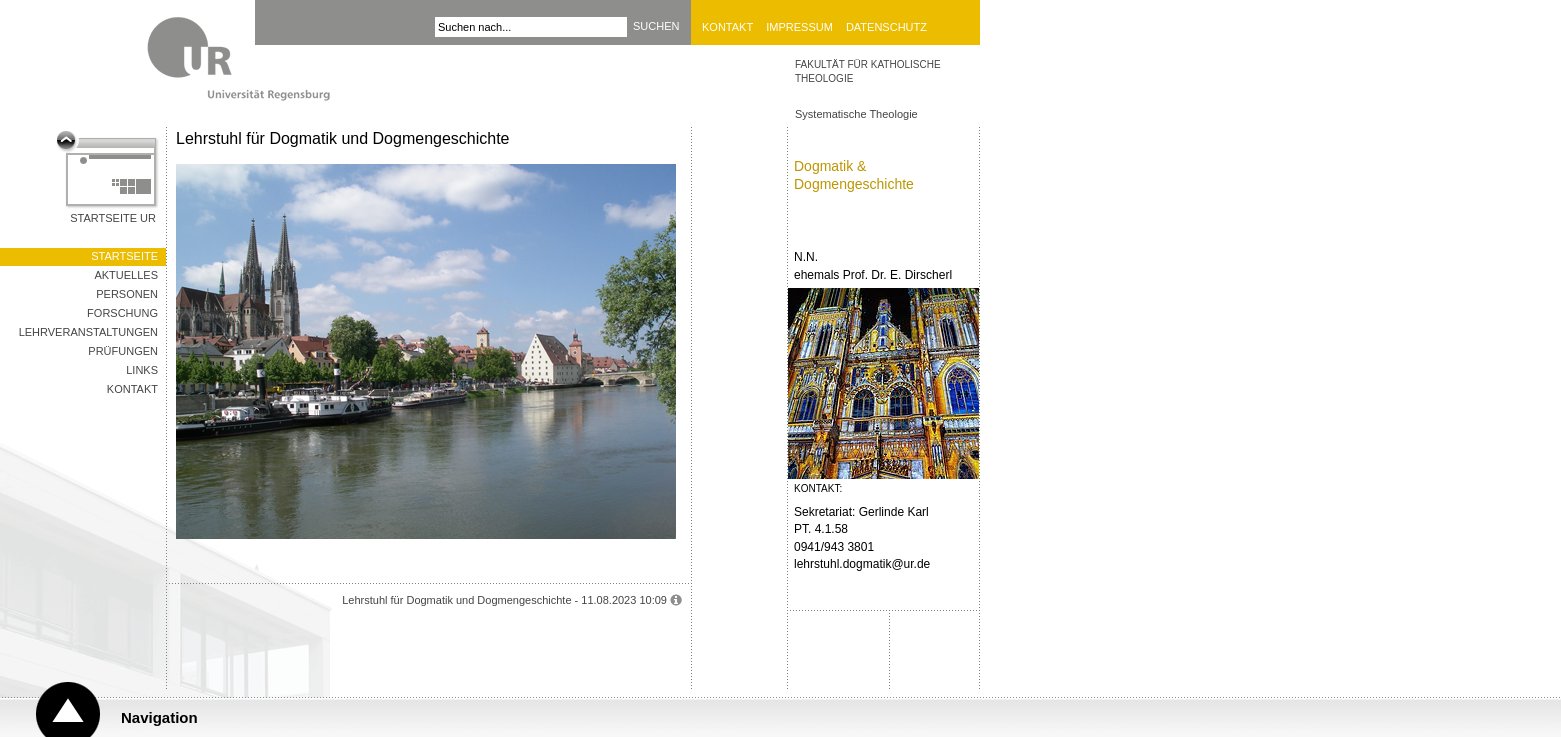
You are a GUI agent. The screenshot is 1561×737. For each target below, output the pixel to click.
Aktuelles (126, 275)
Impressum (799, 27)
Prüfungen (123, 351)
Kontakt (727, 27)
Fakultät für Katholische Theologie (868, 71)
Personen (127, 294)
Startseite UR (113, 218)
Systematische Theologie (856, 114)
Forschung (122, 313)
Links (142, 370)
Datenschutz (886, 27)
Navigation (159, 717)
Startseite (124, 256)
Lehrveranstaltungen (88, 332)
